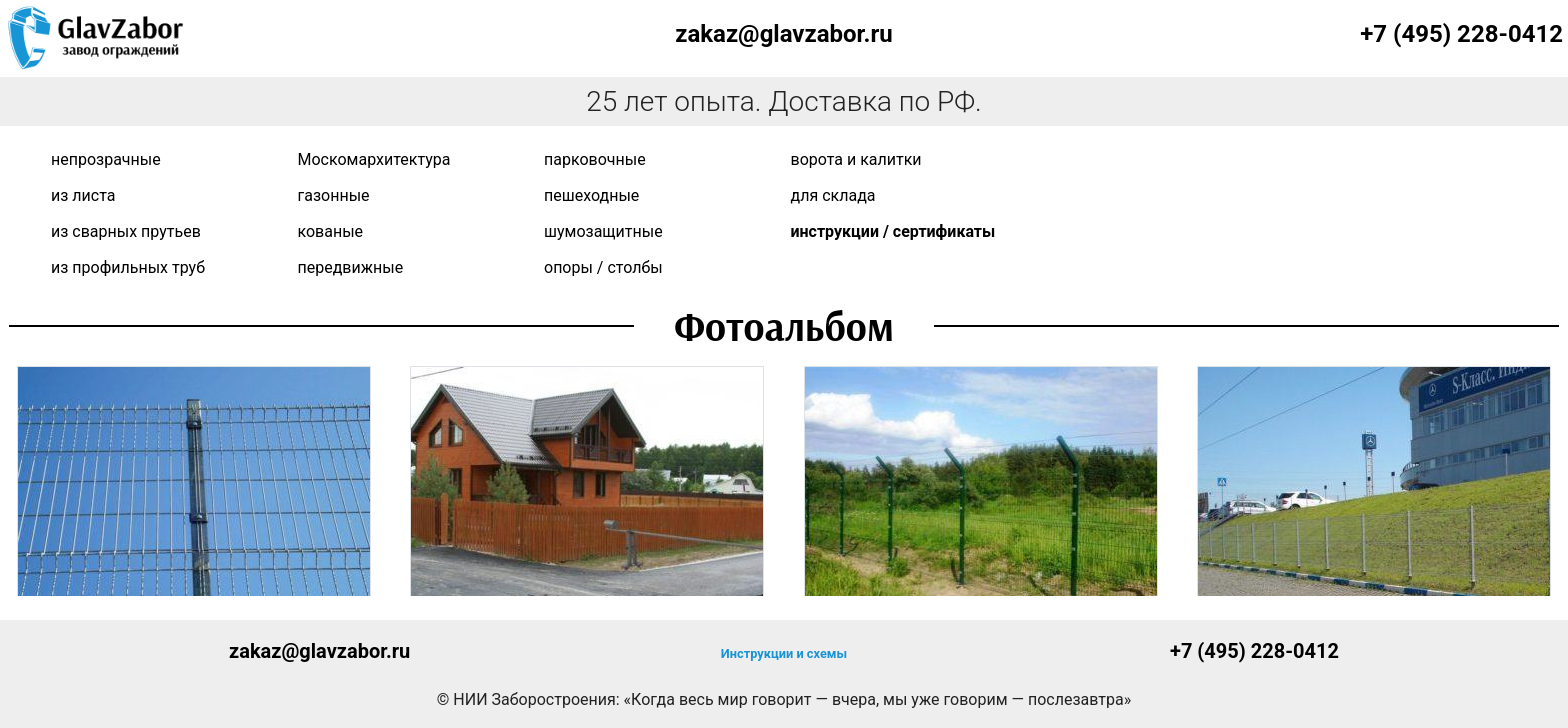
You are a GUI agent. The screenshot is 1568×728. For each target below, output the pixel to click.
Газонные (334, 195)
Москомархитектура (374, 159)
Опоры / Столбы (603, 267)
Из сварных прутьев (126, 231)
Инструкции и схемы (784, 653)
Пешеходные (591, 195)
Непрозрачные (106, 159)
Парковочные (595, 159)
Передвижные (351, 267)
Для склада (833, 195)
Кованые (331, 231)
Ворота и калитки (856, 159)
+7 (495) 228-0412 (1461, 34)
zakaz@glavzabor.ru (784, 34)
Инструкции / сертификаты (893, 231)
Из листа (83, 195)
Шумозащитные (603, 231)
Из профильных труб (128, 267)
